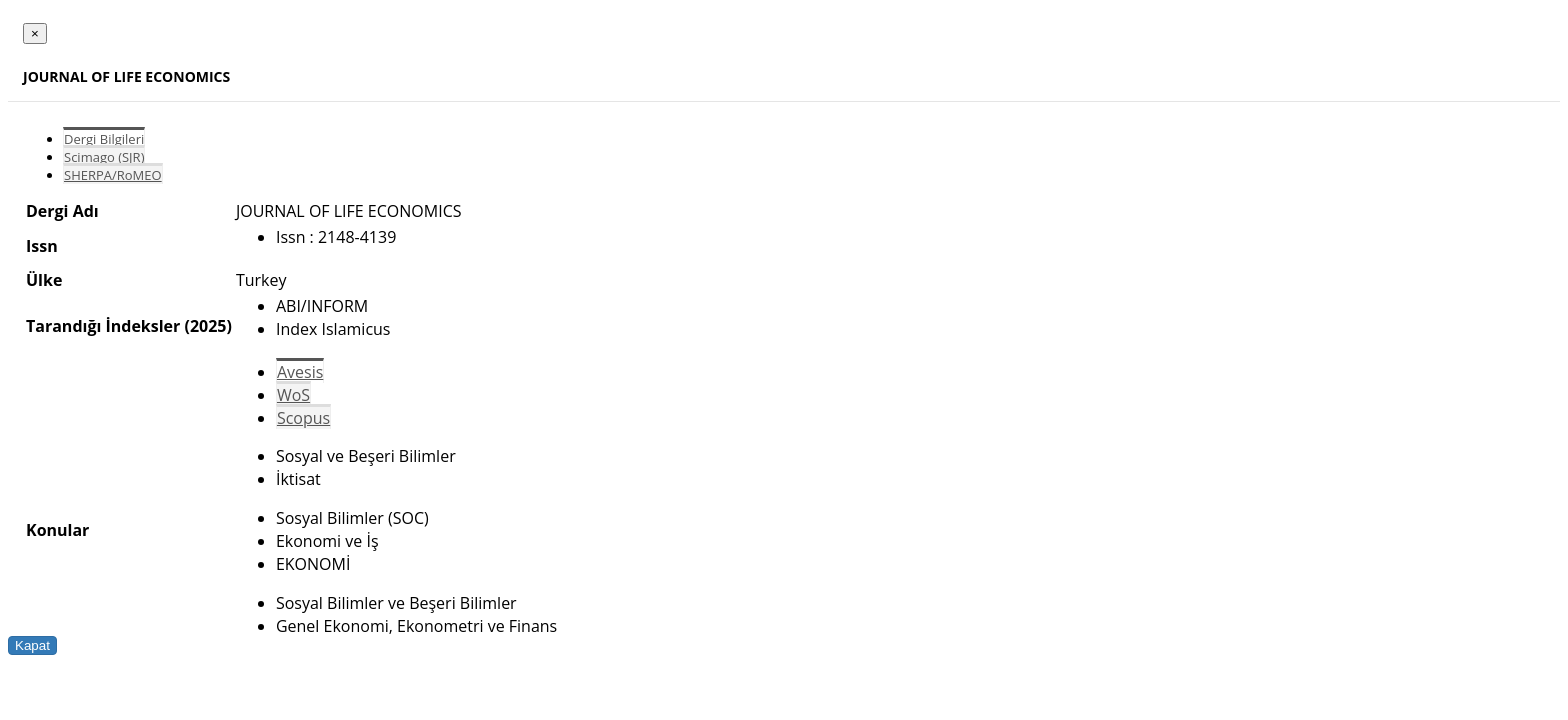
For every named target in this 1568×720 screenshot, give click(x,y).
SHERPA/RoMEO (113, 175)
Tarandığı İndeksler (103, 326)
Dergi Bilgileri (104, 139)
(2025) (207, 326)
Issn (42, 246)
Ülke (44, 280)
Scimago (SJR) (104, 157)
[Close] (35, 33)
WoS (293, 395)
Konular (57, 530)
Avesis (300, 372)
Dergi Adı (62, 211)
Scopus (303, 418)
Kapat (32, 645)
